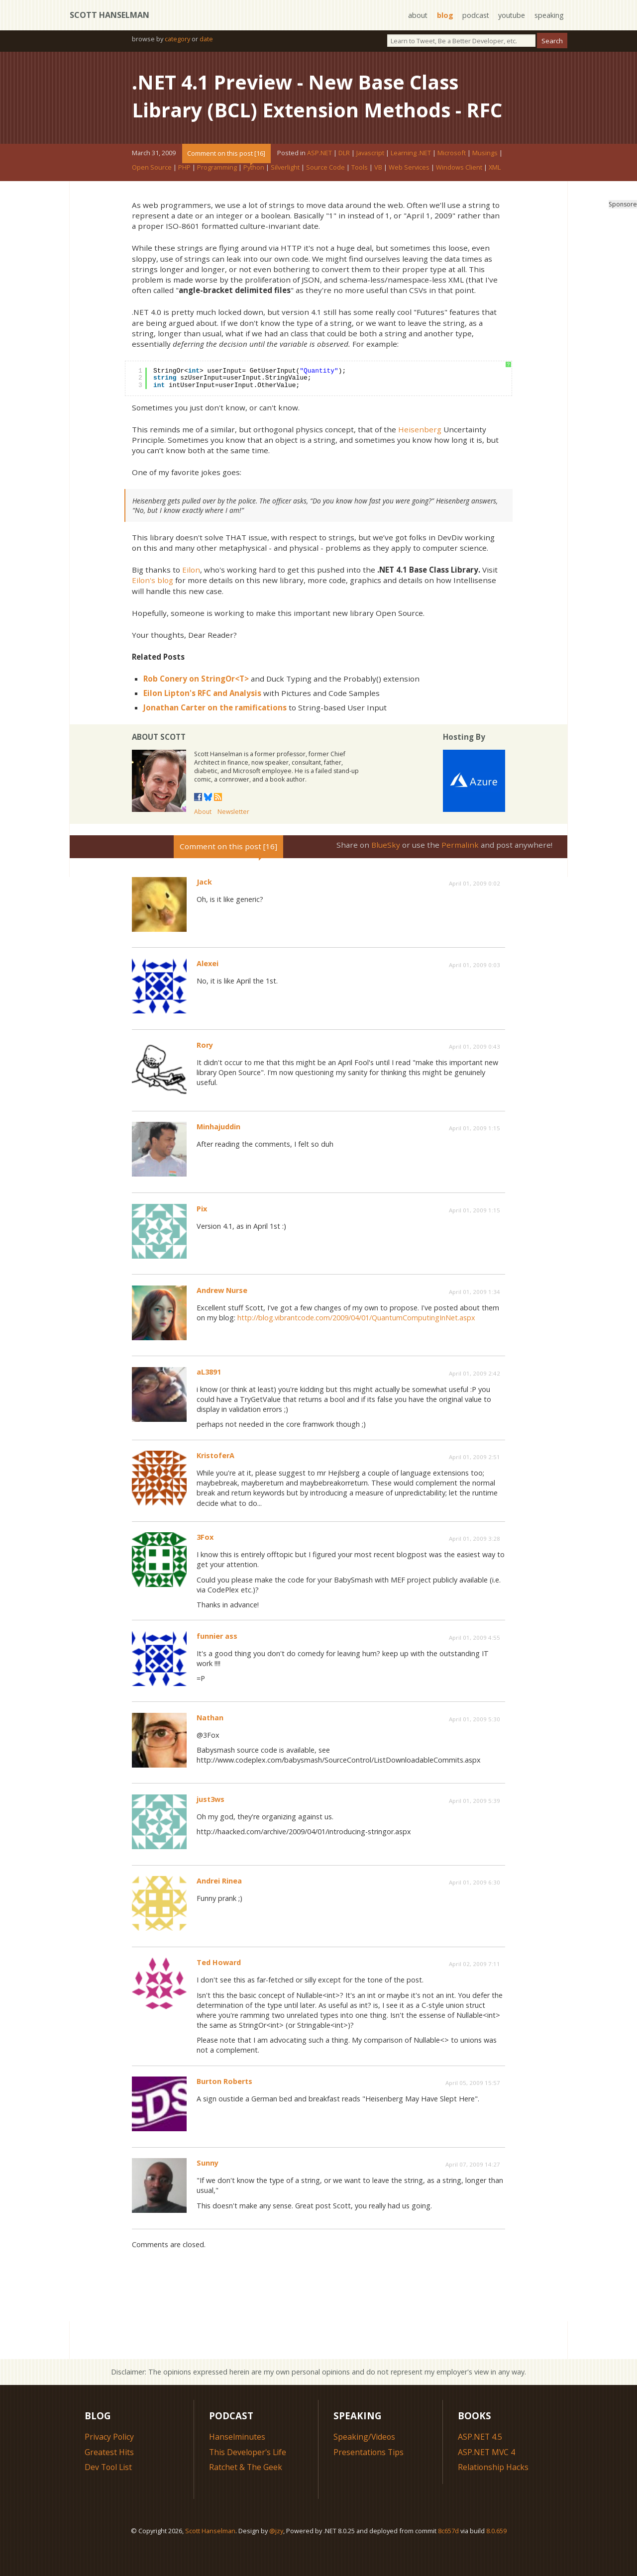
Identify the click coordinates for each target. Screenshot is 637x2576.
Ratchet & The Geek (246, 2494)
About (203, 839)
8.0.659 (496, 2558)
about (416, 15)
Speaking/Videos (364, 2464)
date (206, 38)
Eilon (191, 597)
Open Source (152, 195)
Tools (359, 195)
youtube (511, 15)
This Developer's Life (248, 2480)
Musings (485, 181)
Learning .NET (411, 181)
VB (378, 195)
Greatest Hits (109, 2480)
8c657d (448, 2558)
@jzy (276, 2558)
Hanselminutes (237, 2464)
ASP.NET (319, 181)
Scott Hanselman (109, 14)
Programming (217, 195)
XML (495, 195)
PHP (184, 195)
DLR (344, 181)
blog (444, 15)
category (177, 38)
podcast (475, 15)
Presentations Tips (369, 2480)
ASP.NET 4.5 (480, 2464)
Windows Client (459, 195)
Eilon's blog (152, 608)
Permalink (460, 873)
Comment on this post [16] (226, 181)
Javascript (370, 181)
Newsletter (233, 839)
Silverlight (285, 195)
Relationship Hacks (493, 2494)
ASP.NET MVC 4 (487, 2480)
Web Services (409, 195)
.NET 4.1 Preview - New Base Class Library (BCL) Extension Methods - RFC (299, 109)
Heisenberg (419, 457)
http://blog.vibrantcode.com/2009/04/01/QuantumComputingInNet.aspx (356, 1345)
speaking (549, 15)
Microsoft (451, 181)
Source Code (325, 195)
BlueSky (385, 873)
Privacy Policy (109, 2464)
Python (253, 195)
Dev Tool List (109, 2494)
